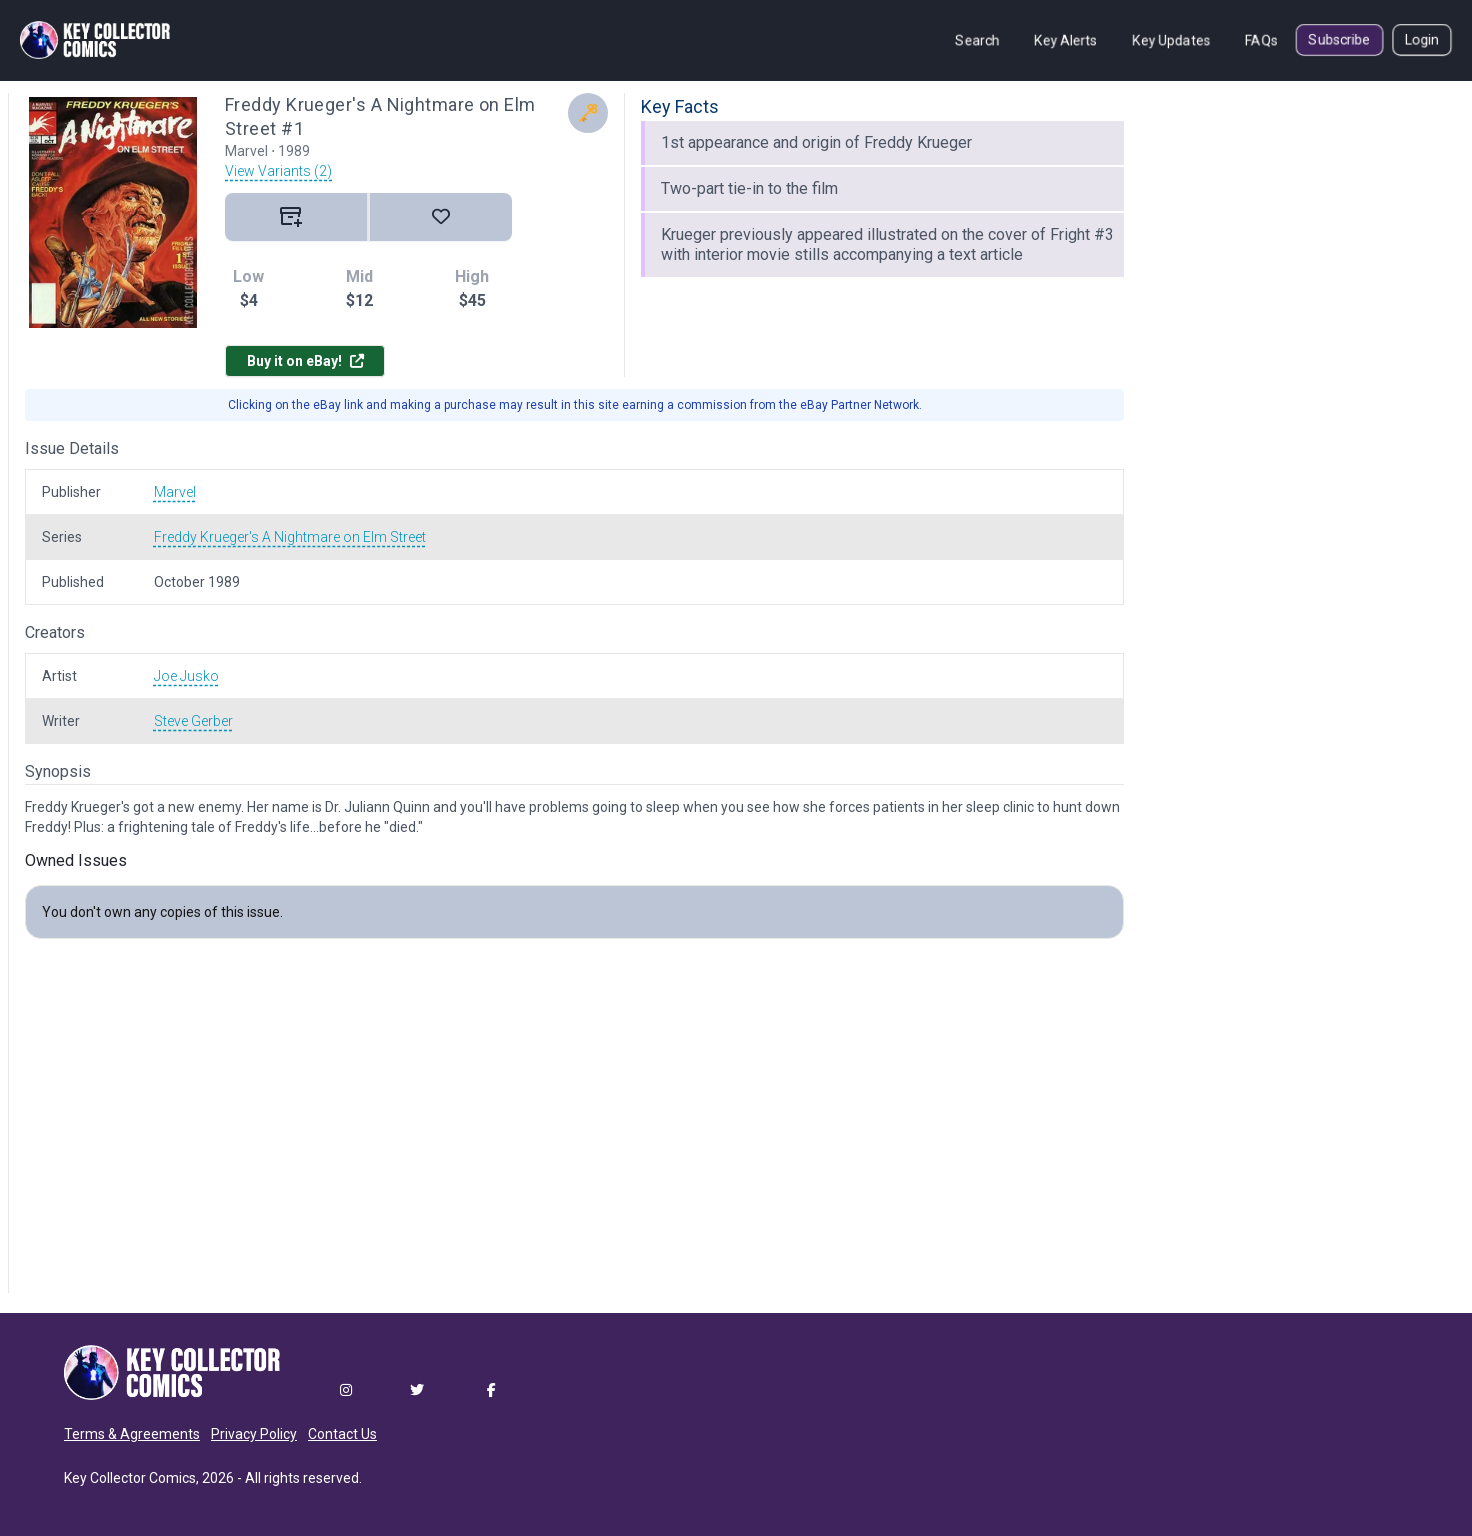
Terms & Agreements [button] (132, 1434)
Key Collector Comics (130, 1478)
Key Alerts (1066, 40)
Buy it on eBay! (305, 361)
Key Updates (1171, 40)
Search (977, 40)
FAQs (1261, 40)
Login (1422, 40)
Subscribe (1339, 40)
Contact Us (342, 1434)
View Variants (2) (278, 171)
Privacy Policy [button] (254, 1434)
